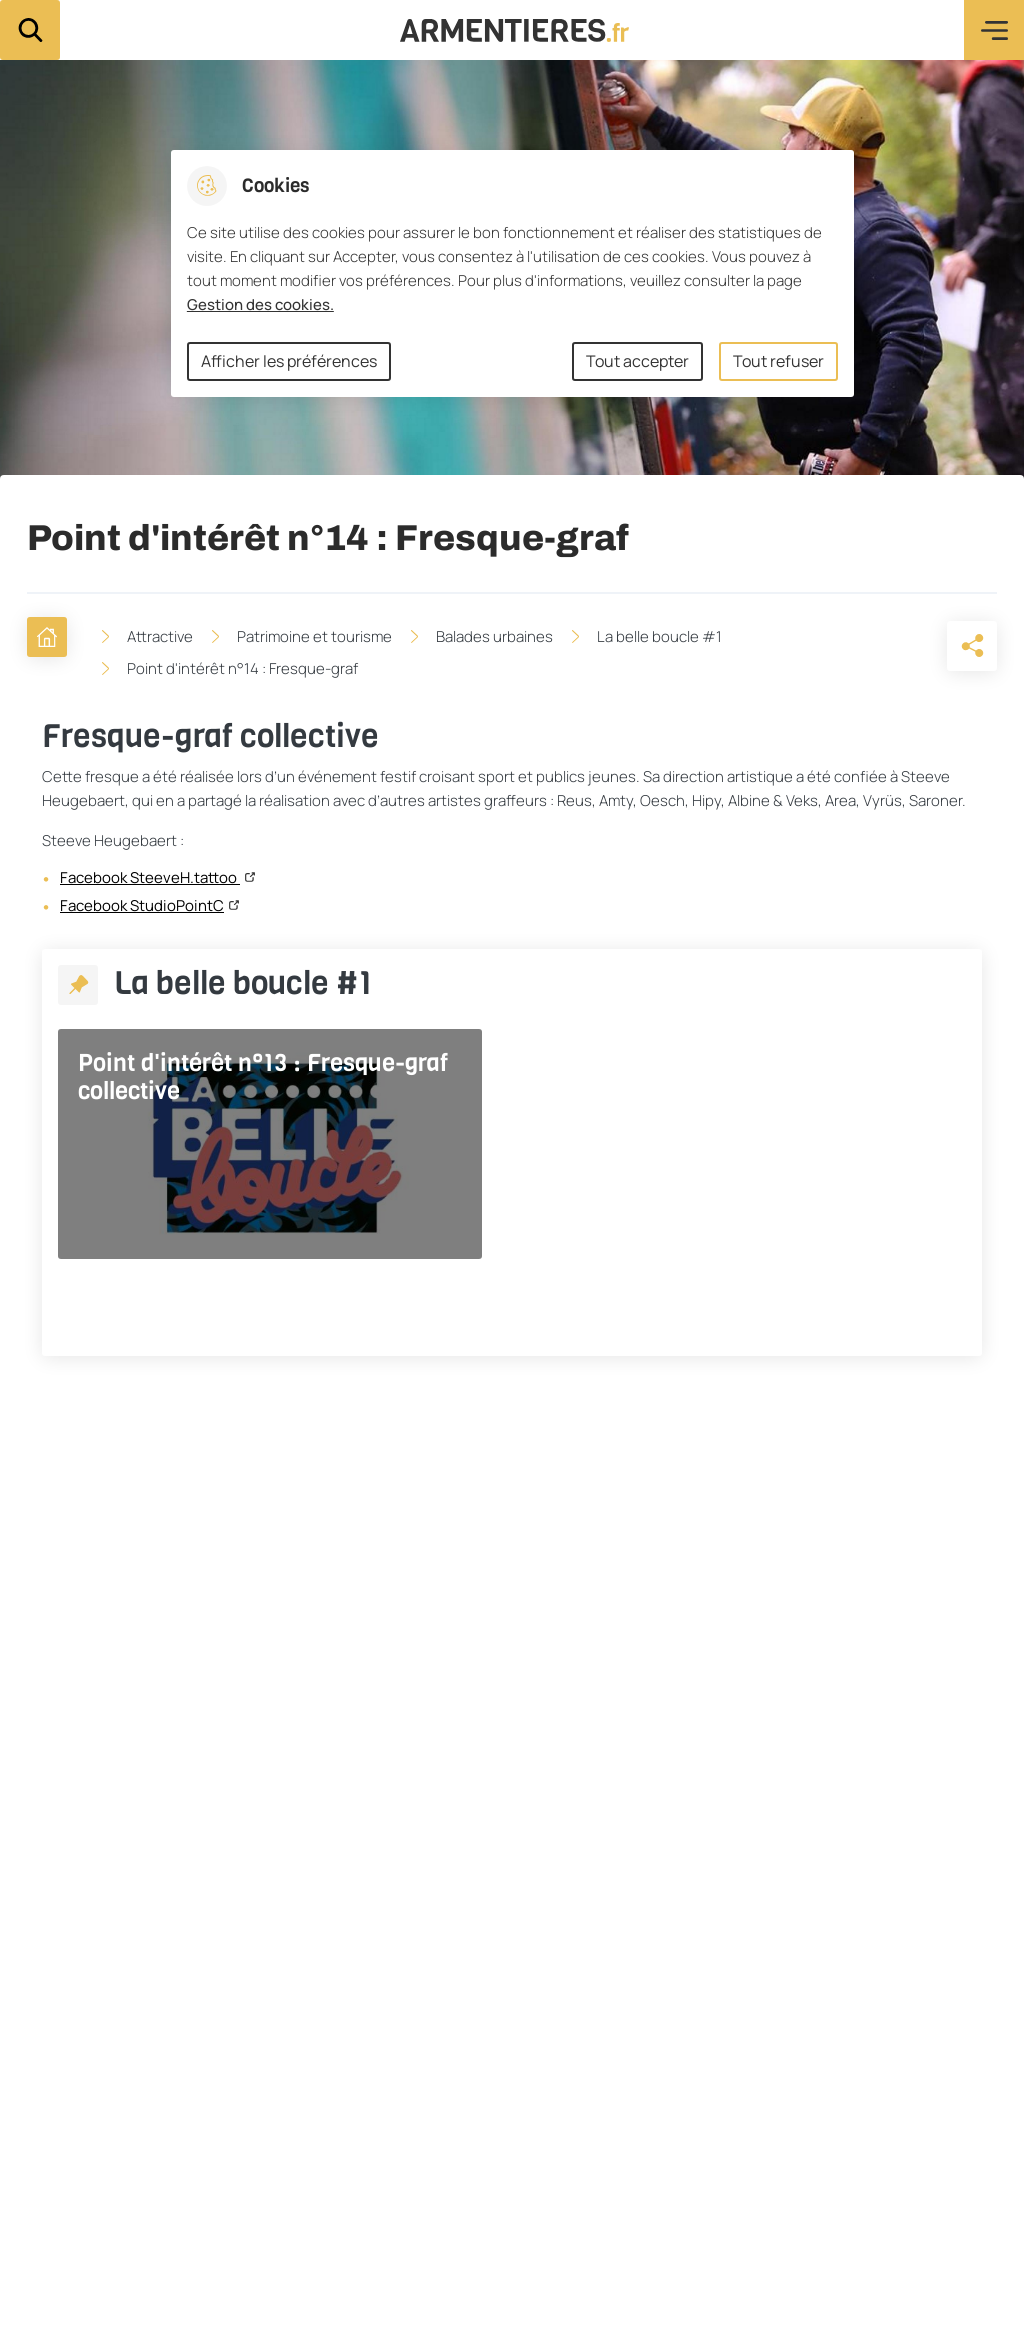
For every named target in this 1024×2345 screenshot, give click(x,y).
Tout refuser (778, 361)
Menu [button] (994, 30)
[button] (865, 646)
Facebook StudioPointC (142, 906)
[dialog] (512, 273)
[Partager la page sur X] (977, 646)
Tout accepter (637, 361)
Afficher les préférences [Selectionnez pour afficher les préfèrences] (289, 361)
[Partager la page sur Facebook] (921, 646)
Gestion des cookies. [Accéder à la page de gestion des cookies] (260, 304)
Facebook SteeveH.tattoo (150, 878)
